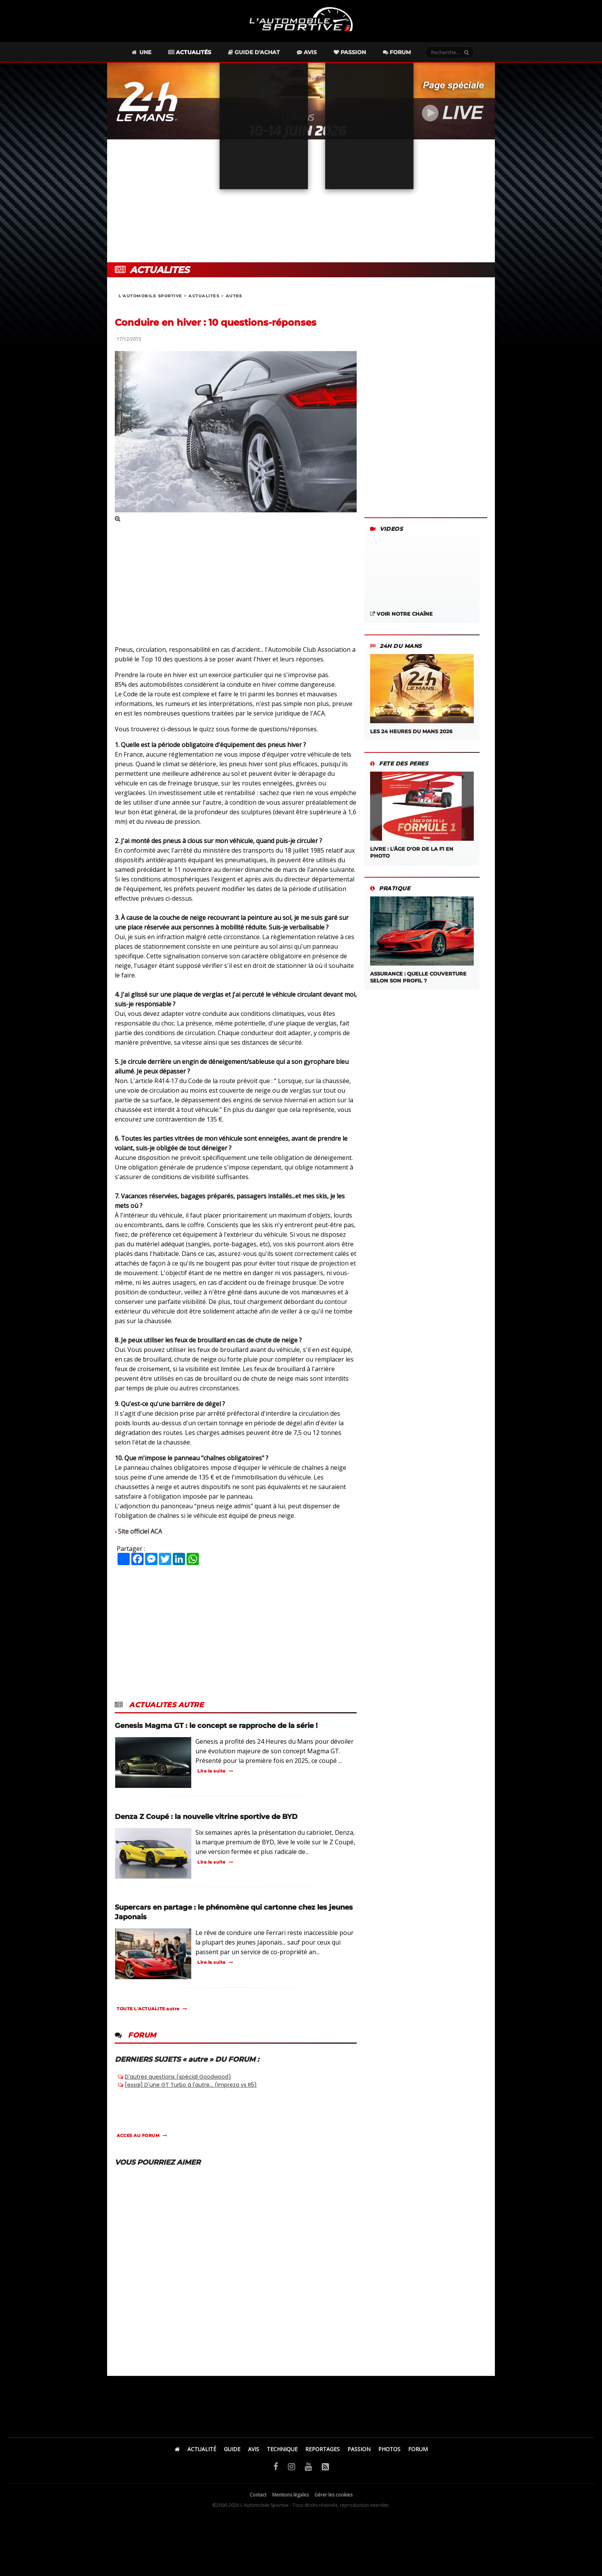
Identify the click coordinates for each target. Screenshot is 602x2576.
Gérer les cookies (333, 2495)
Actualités (189, 52)
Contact (258, 2495)
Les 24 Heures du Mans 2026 (422, 694)
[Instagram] (291, 2466)
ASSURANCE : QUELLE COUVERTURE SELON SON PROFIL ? (422, 940)
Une (141, 52)
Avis (307, 52)
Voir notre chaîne (401, 614)
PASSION (358, 2449)
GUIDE (232, 2449)
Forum (397, 52)
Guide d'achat (254, 52)
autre (234, 295)
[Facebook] (275, 2466)
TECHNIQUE (282, 2449)
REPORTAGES (322, 2449)
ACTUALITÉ (201, 2449)
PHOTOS (389, 2449)
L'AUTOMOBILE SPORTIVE (150, 295)
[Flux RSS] (325, 2466)
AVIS (253, 2449)
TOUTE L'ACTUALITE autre (148, 2008)
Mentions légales (290, 2495)
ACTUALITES (204, 295)
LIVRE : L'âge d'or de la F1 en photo (422, 815)
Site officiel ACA (140, 1531)
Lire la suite (211, 1771)
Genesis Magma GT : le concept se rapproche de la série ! (216, 1725)
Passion (350, 52)
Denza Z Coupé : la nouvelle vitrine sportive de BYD (206, 1816)
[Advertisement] (301, 201)
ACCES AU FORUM (138, 2135)
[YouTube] (308, 2466)
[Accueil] (177, 2449)
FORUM (418, 2449)
